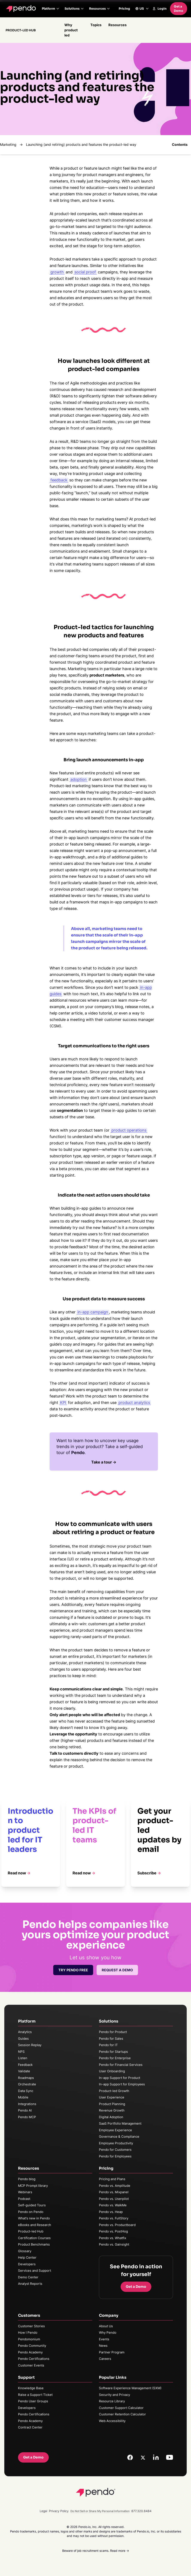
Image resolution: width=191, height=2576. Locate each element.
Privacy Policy (59, 2511)
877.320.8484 (141, 2511)
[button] (96, 24)
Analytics (25, 2032)
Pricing (124, 9)
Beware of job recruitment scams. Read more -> (95, 2550)
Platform (50, 9)
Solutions (74, 9)
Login (159, 9)
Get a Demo (178, 9)
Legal (43, 2511)
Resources (99, 9)
